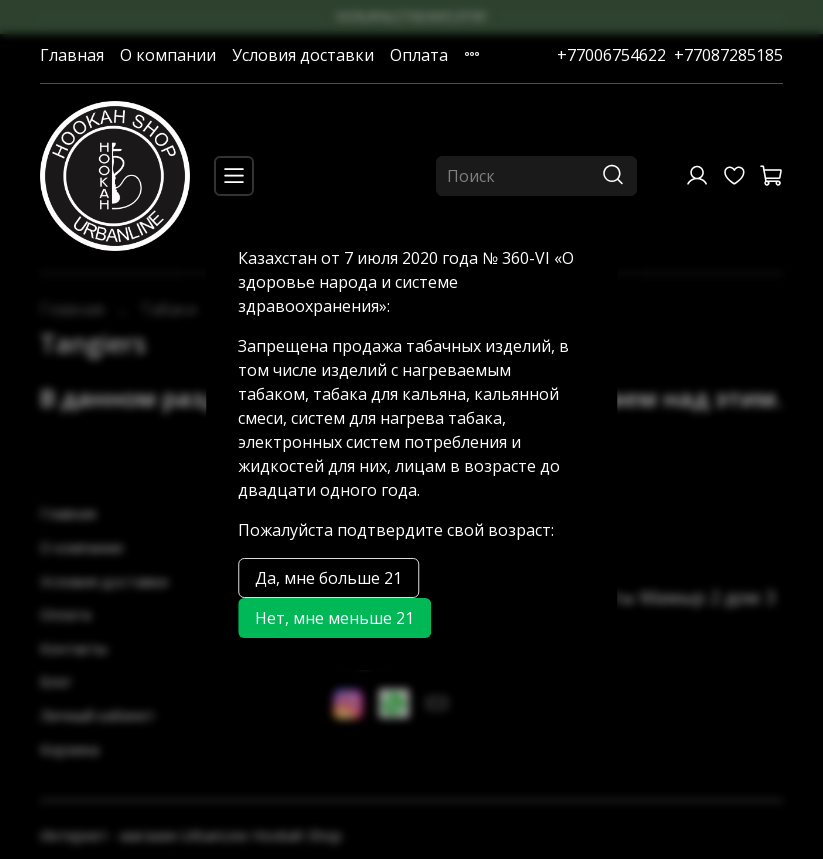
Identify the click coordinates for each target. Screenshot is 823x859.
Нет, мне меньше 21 (334, 618)
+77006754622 (611, 55)
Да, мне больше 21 (328, 578)
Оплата (419, 55)
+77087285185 (728, 55)
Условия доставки (303, 55)
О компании (168, 55)
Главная (72, 55)
